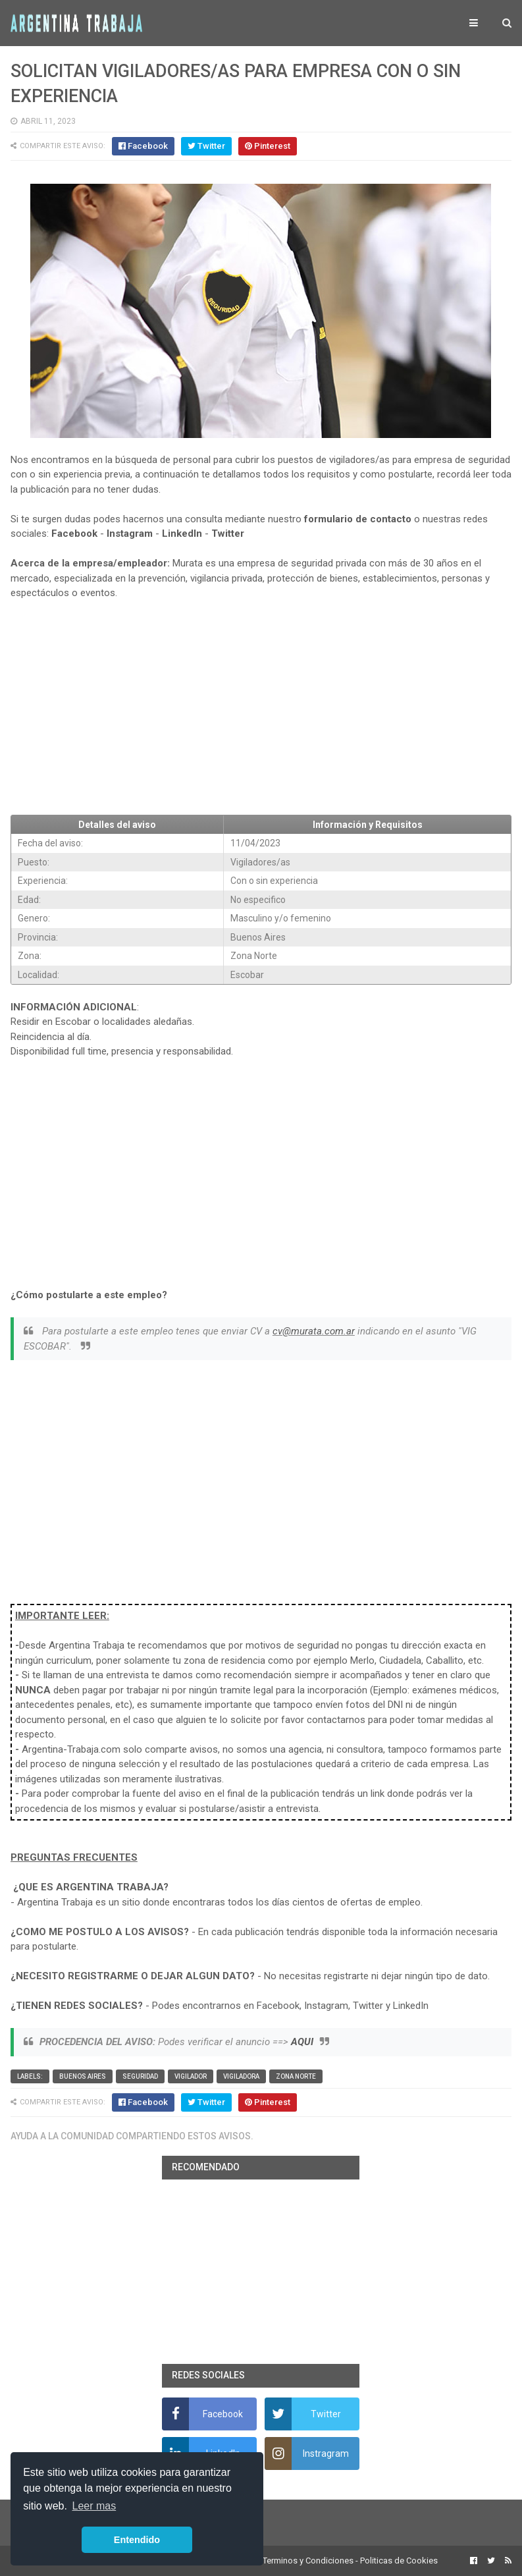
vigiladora (241, 2076)
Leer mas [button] (94, 2505)
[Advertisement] (261, 707)
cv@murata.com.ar (314, 1331)
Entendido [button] (137, 2540)
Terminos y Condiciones (308, 2560)
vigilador (190, 2076)
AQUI (302, 2042)
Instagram (130, 533)
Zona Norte (296, 2076)
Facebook (74, 533)
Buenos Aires (82, 2076)
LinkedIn (182, 533)
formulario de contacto (357, 519)
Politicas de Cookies (399, 2560)
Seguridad (140, 2076)
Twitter (227, 533)
